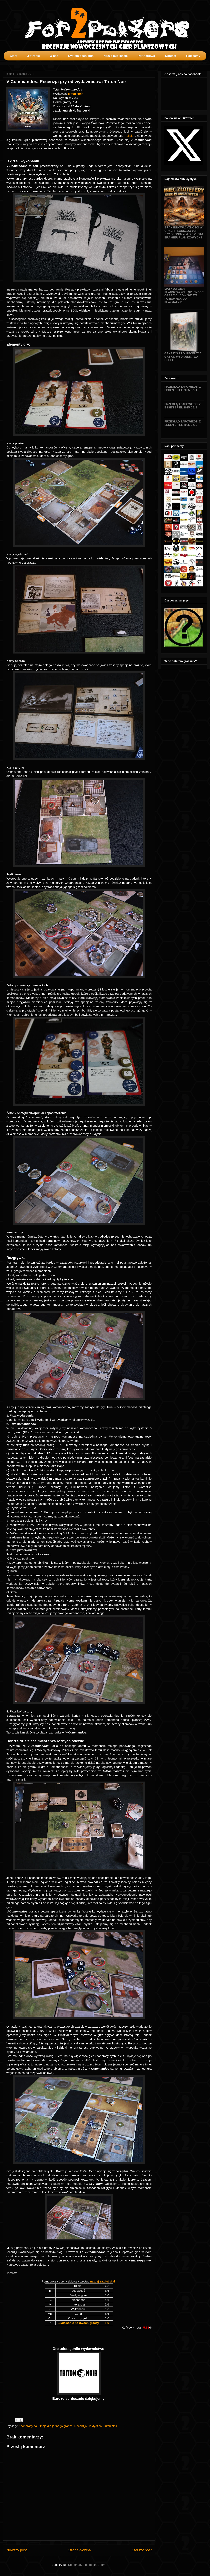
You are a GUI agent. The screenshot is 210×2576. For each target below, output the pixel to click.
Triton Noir (110, 2426)
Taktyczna (95, 2426)
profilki (207, 63)
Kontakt (170, 55)
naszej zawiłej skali (103, 2281)
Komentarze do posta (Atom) (87, 2564)
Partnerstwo (146, 55)
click (130, 135)
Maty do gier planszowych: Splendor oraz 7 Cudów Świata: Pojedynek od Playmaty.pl (184, 295)
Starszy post (142, 2550)
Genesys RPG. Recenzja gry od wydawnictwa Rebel (182, 357)
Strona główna (79, 2550)
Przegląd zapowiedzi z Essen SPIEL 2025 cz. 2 (182, 423)
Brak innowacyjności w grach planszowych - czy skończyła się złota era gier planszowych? (183, 232)
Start (13, 55)
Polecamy (193, 55)
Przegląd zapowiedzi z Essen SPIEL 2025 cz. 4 (182, 388)
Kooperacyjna (28, 2426)
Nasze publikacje (115, 55)
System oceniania (81, 55)
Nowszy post (16, 2550)
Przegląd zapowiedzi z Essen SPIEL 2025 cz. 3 (182, 405)
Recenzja (80, 2426)
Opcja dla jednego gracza (56, 2426)
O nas (54, 55)
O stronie (33, 55)
